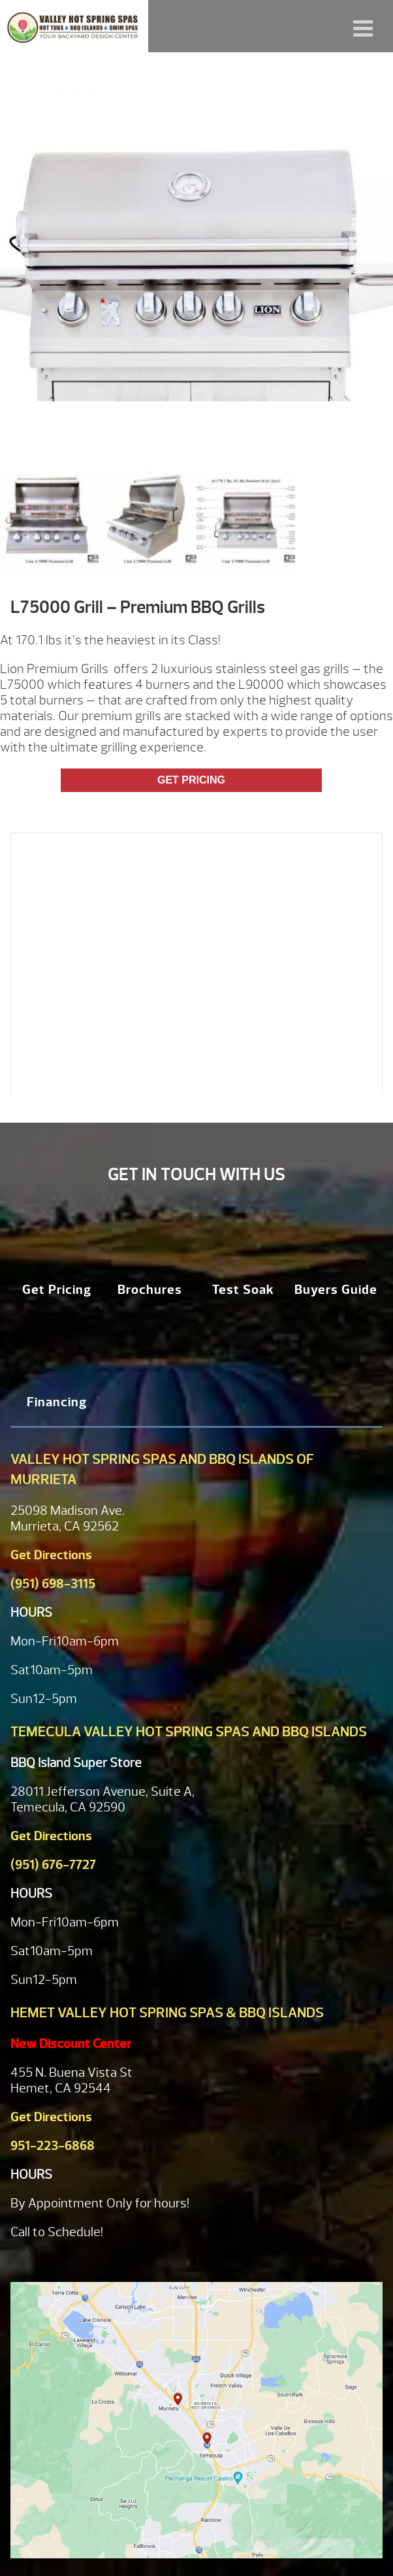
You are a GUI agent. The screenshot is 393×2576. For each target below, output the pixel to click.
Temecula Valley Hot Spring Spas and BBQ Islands (188, 1732)
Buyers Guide (335, 1289)
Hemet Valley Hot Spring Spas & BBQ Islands (167, 2013)
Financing (57, 1402)
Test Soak (243, 1289)
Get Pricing (191, 779)
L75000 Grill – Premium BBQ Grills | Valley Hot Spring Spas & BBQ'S (74, 26)
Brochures (150, 1289)
